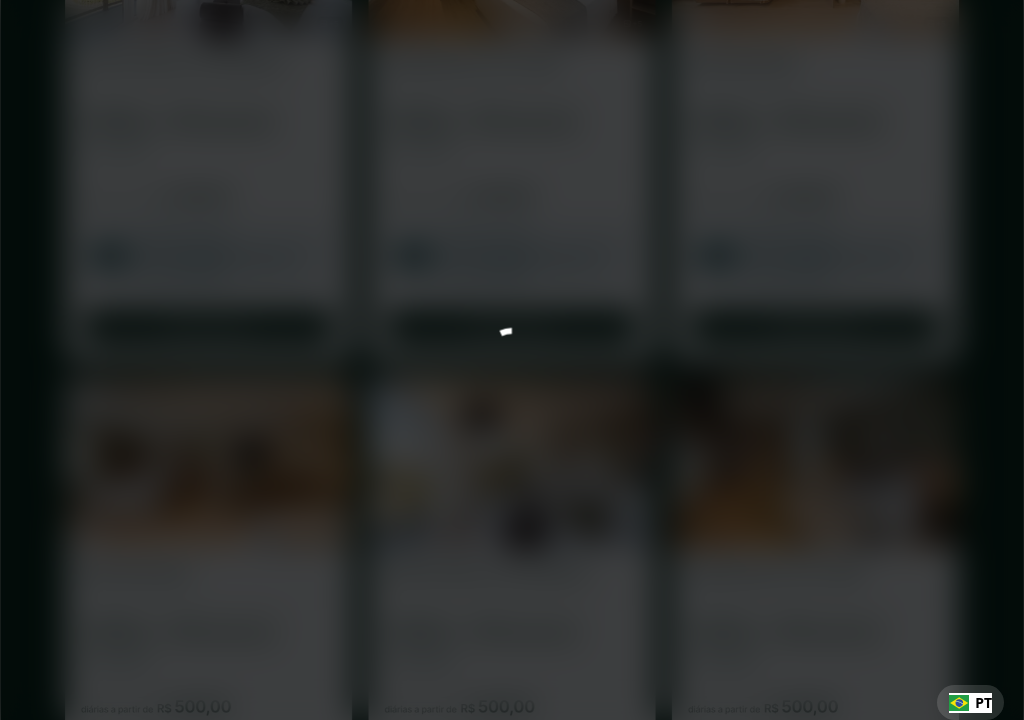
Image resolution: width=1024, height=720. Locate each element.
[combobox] (970, 702)
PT (970, 702)
